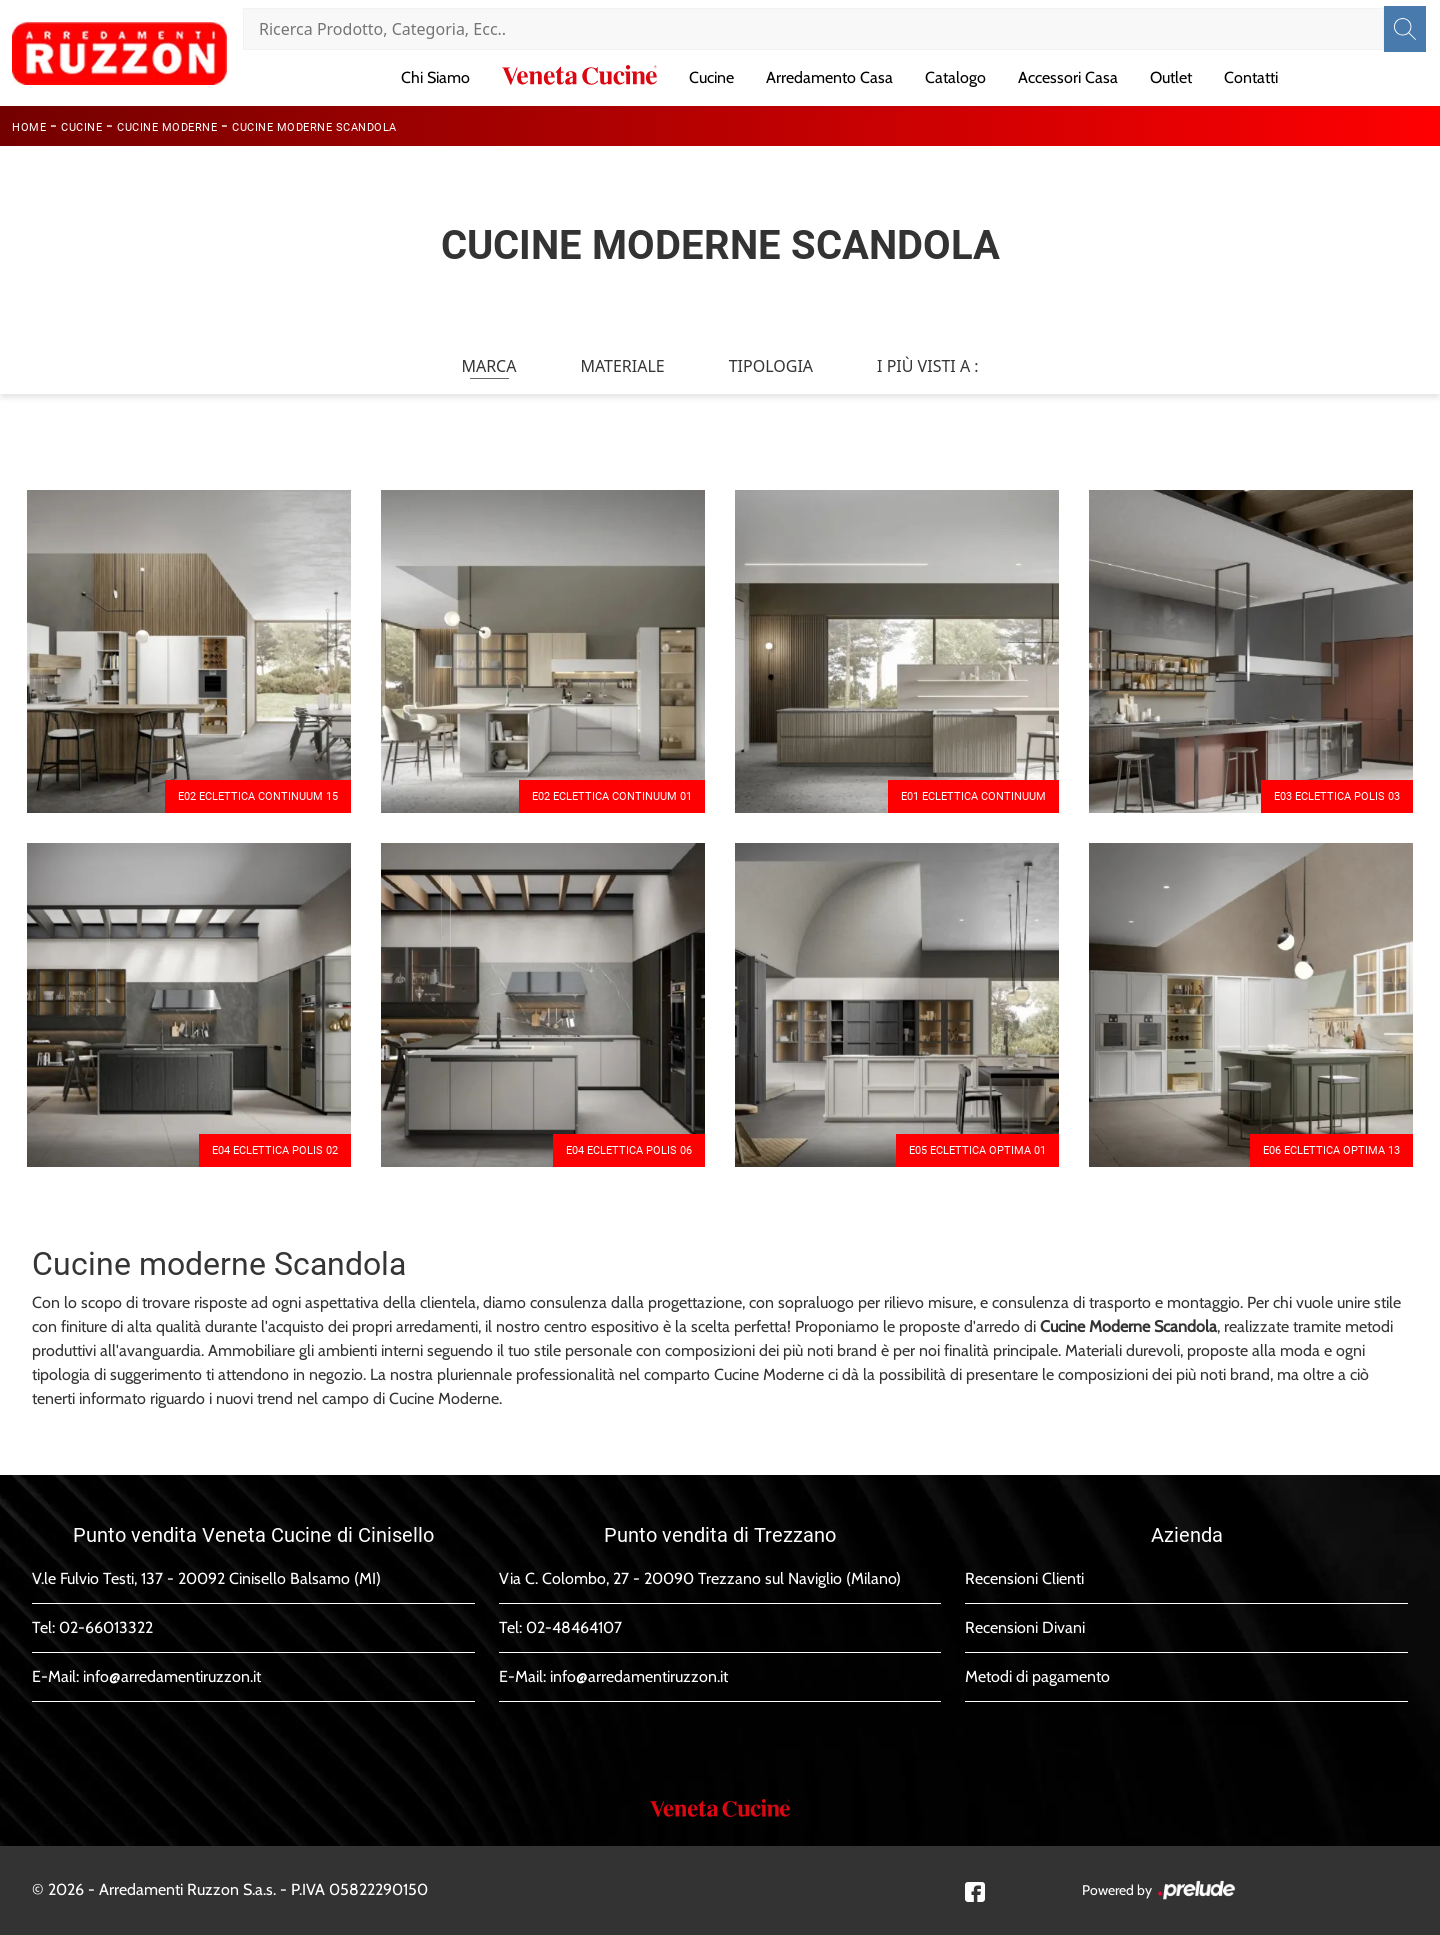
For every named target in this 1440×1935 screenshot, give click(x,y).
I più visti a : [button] (928, 366)
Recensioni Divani (1025, 1627)
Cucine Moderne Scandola (314, 127)
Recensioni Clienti (1024, 1578)
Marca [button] (488, 366)
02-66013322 (106, 1627)
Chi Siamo (435, 77)
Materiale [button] (622, 366)
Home (29, 127)
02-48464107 (574, 1627)
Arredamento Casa (829, 77)
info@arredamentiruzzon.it (172, 1676)
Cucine (711, 77)
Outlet (1171, 77)
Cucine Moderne (167, 127)
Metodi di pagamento (1037, 1676)
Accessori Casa (1068, 77)
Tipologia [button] (771, 366)
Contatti (1251, 77)
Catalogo (955, 77)
